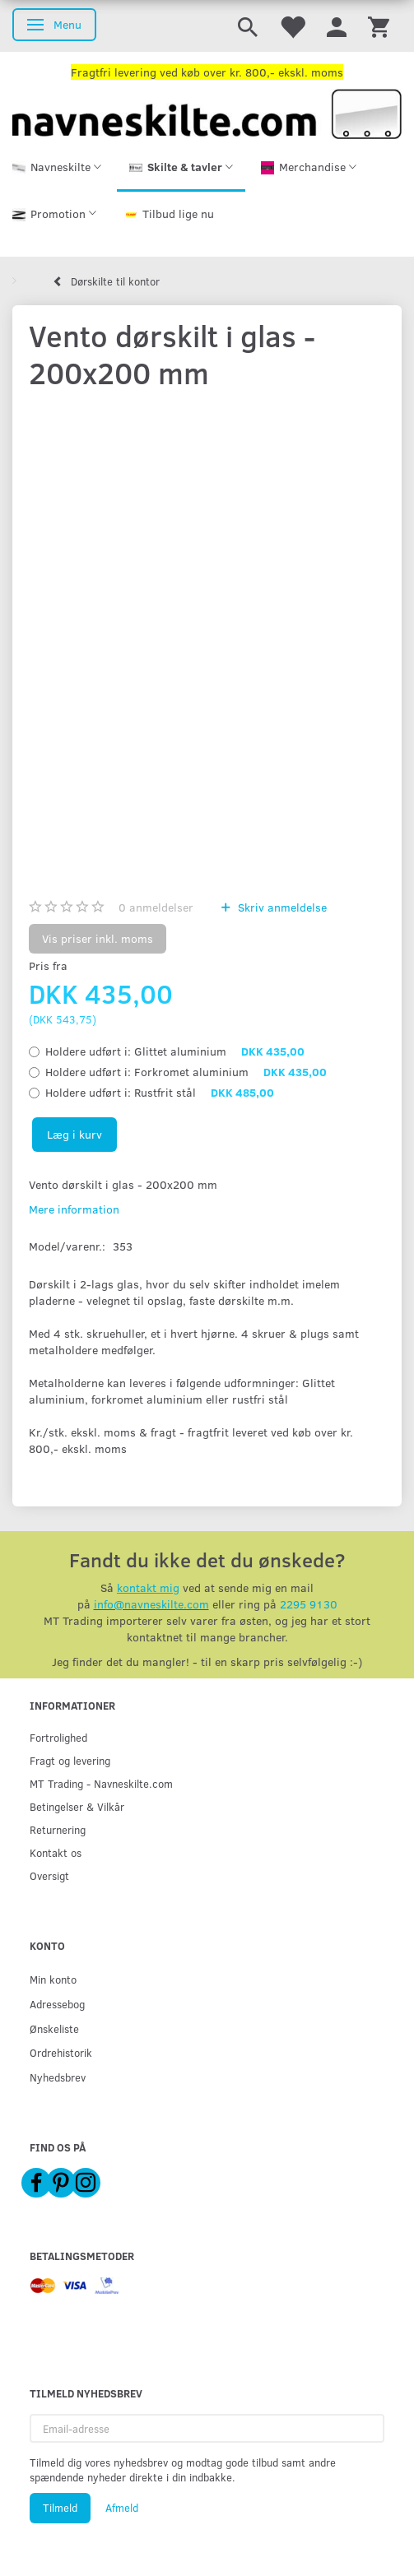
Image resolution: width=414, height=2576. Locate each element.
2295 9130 (308, 1604)
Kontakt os (55, 1852)
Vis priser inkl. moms (97, 938)
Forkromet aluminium (186, 1071)
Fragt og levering (70, 1760)
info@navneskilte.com (151, 1604)
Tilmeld (60, 2507)
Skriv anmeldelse (281, 907)
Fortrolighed (58, 1737)
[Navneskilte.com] (207, 112)
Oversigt (49, 1875)
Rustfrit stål (159, 1092)
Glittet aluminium (175, 1051)
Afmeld (121, 2507)
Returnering (58, 1829)
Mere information (74, 1209)
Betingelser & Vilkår (77, 1806)
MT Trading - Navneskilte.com (101, 1783)
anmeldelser (156, 907)
